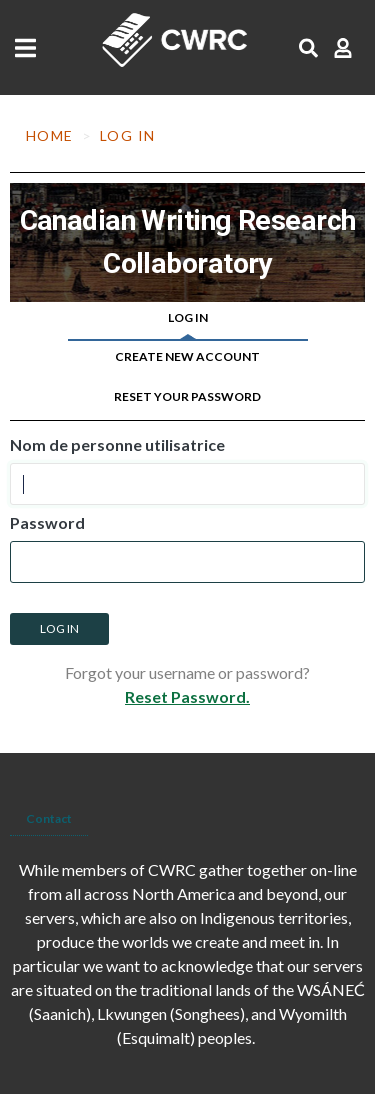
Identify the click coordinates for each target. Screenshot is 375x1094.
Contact (49, 818)
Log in (188, 317)
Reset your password (187, 396)
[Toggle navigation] (31, 48)
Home (50, 135)
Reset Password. (187, 696)
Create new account (187, 356)
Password (47, 523)
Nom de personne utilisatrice (117, 445)
